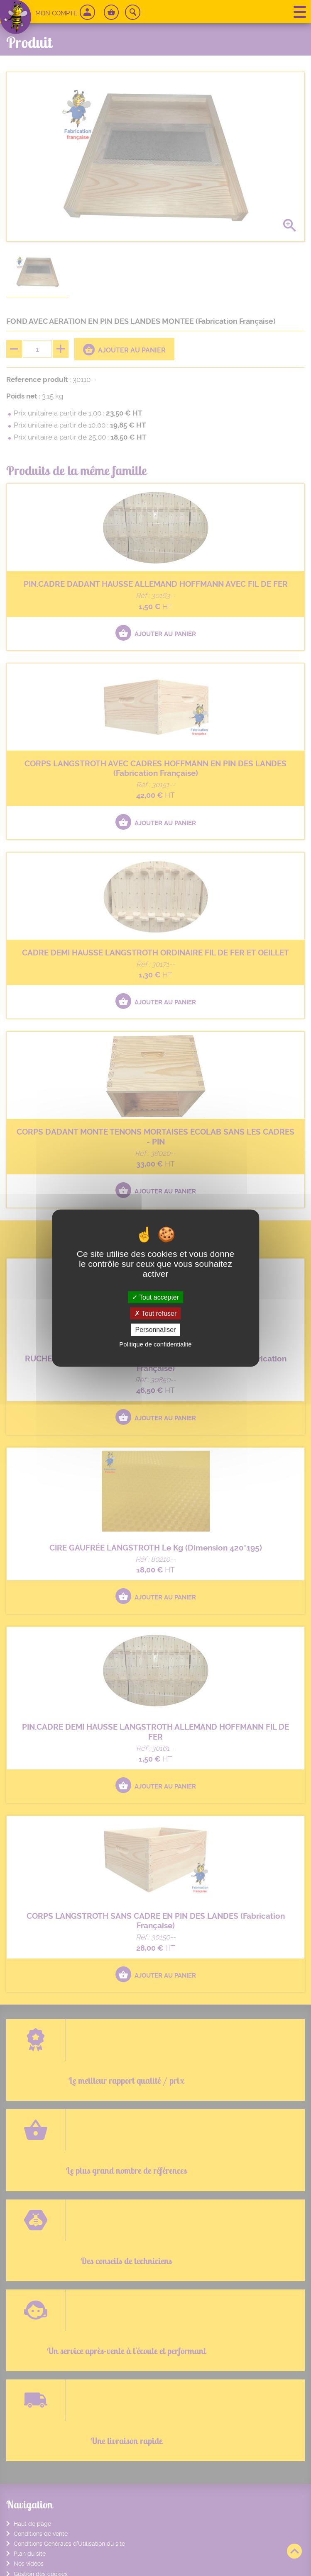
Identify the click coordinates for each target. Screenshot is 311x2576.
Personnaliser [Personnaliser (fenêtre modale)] (155, 1329)
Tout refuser (156, 1313)
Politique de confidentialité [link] (155, 1343)
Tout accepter (155, 1297)
